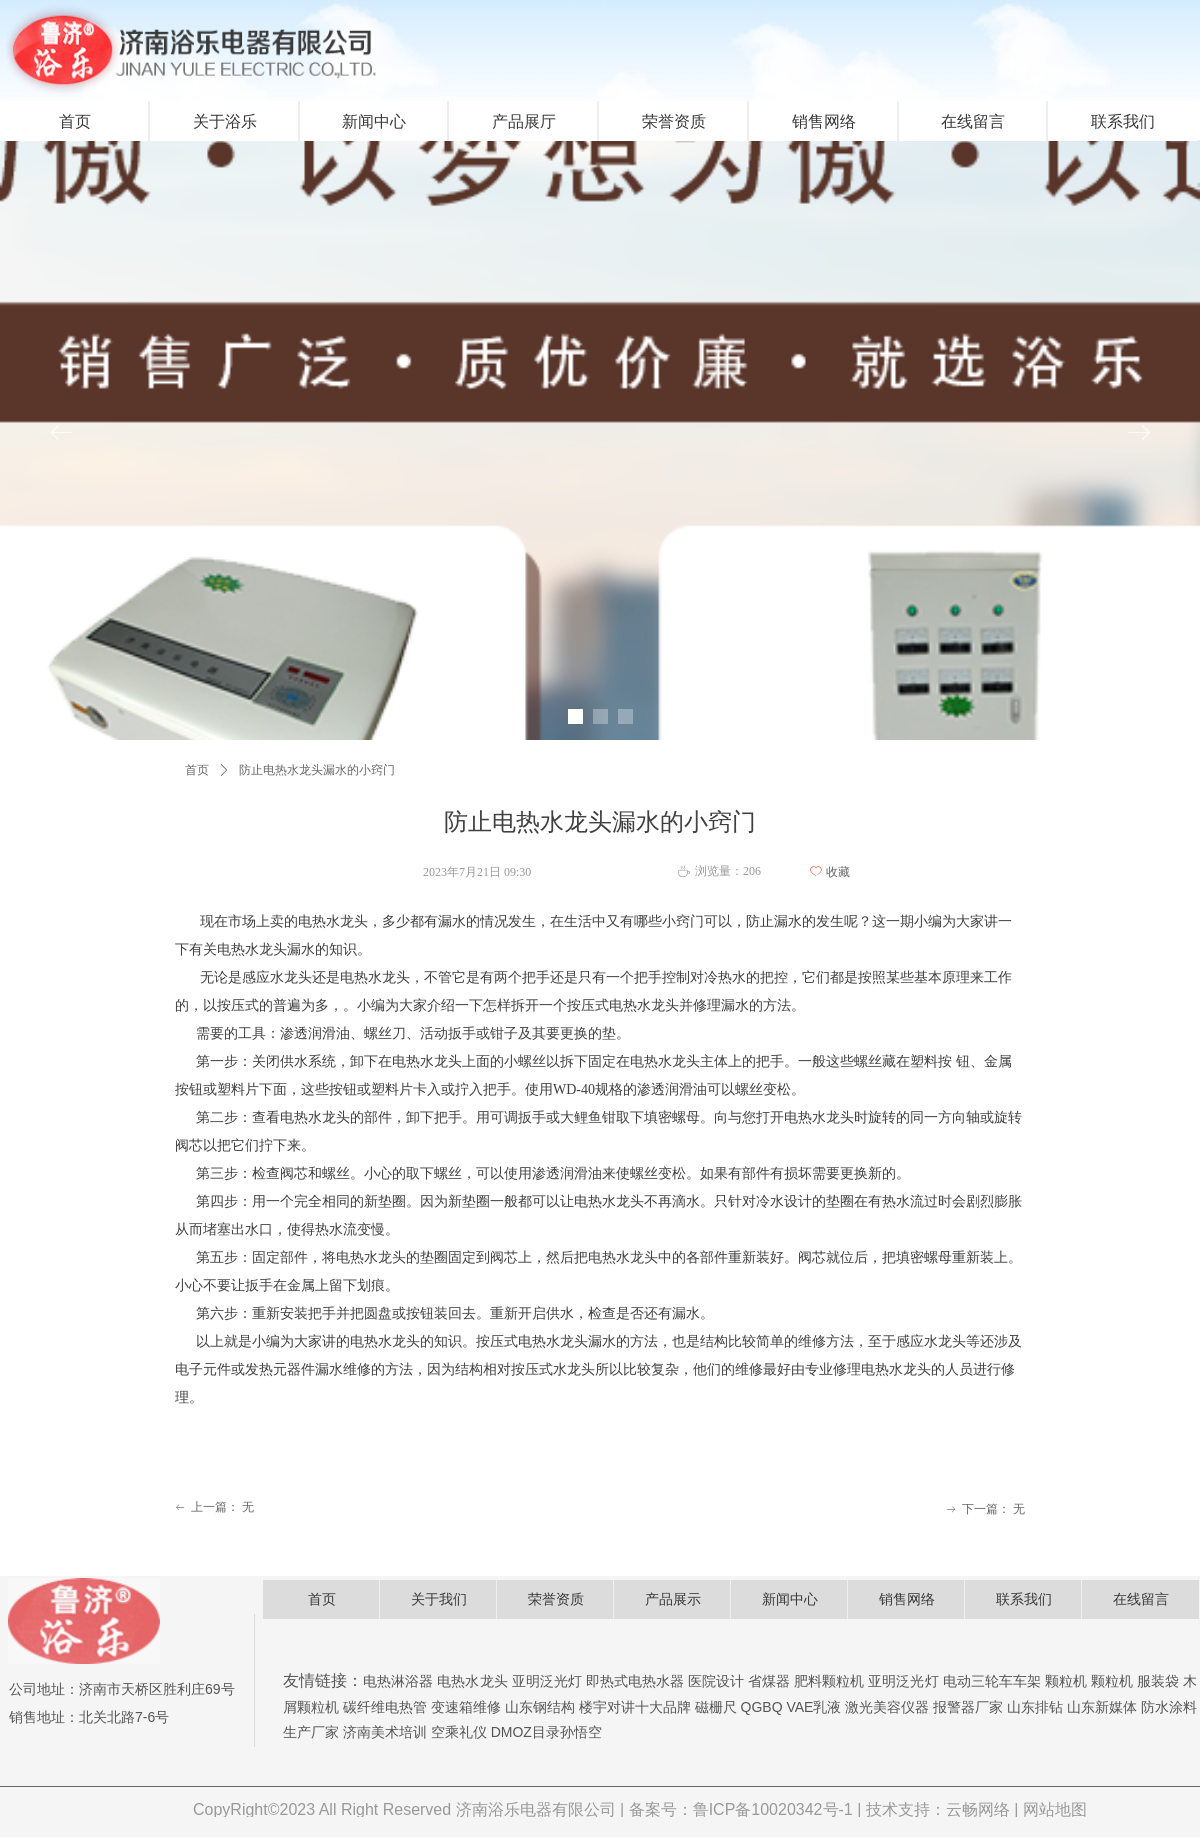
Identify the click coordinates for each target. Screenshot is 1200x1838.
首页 (197, 770)
